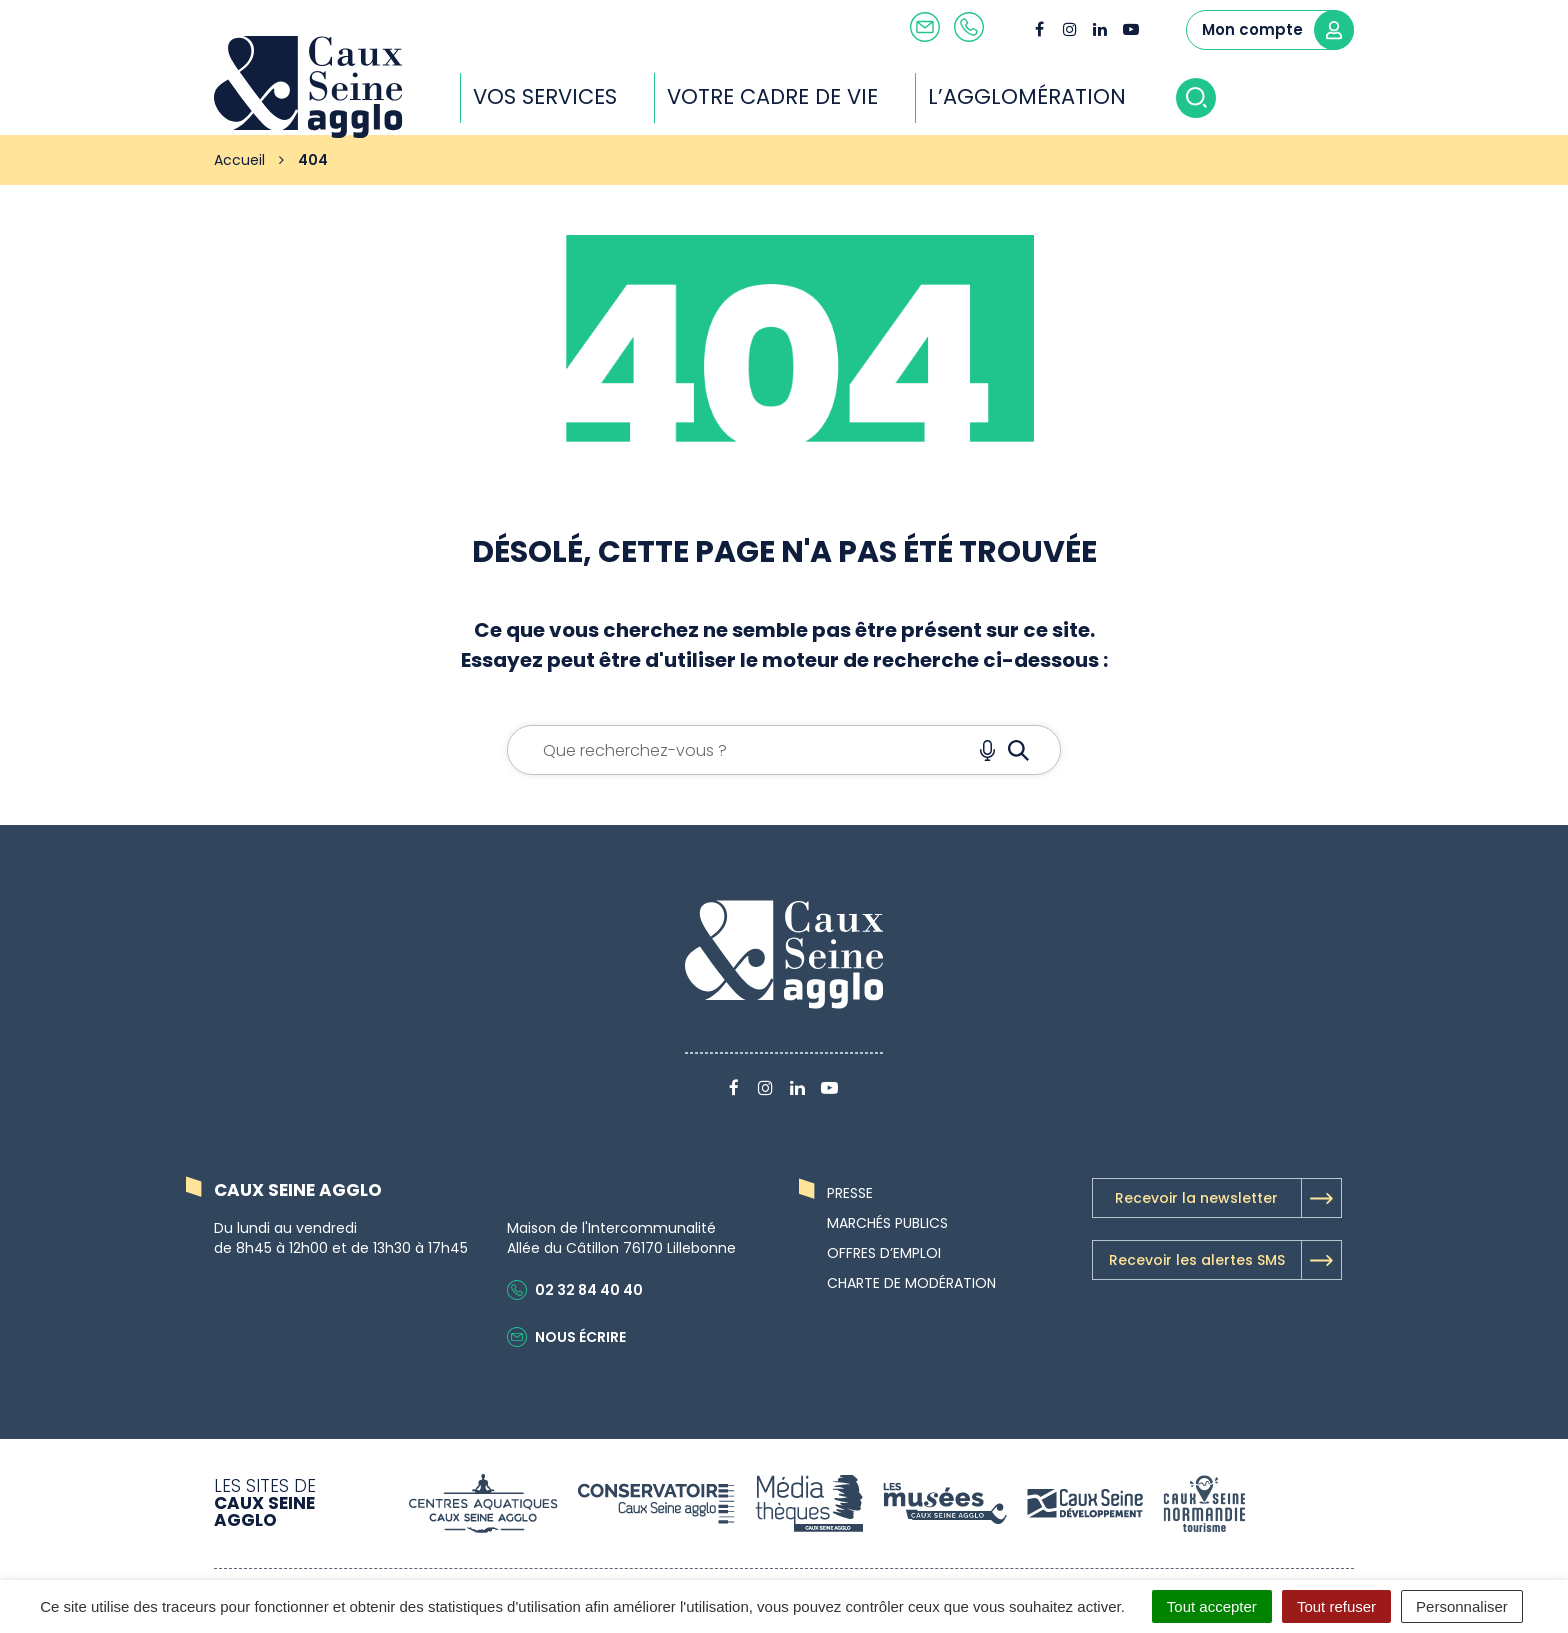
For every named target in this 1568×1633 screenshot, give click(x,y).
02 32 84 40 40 (575, 1290)
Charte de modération (911, 1283)
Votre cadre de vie (772, 96)
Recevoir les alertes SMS (1225, 1260)
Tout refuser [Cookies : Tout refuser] (1336, 1606)
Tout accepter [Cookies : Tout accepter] (1212, 1606)
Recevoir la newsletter (1228, 1198)
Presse (850, 1193)
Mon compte (1278, 30)
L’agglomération (1027, 96)
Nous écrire (566, 1337)
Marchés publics (887, 1223)
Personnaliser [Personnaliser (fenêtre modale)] (1462, 1606)
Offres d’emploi (884, 1253)
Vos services (545, 96)
